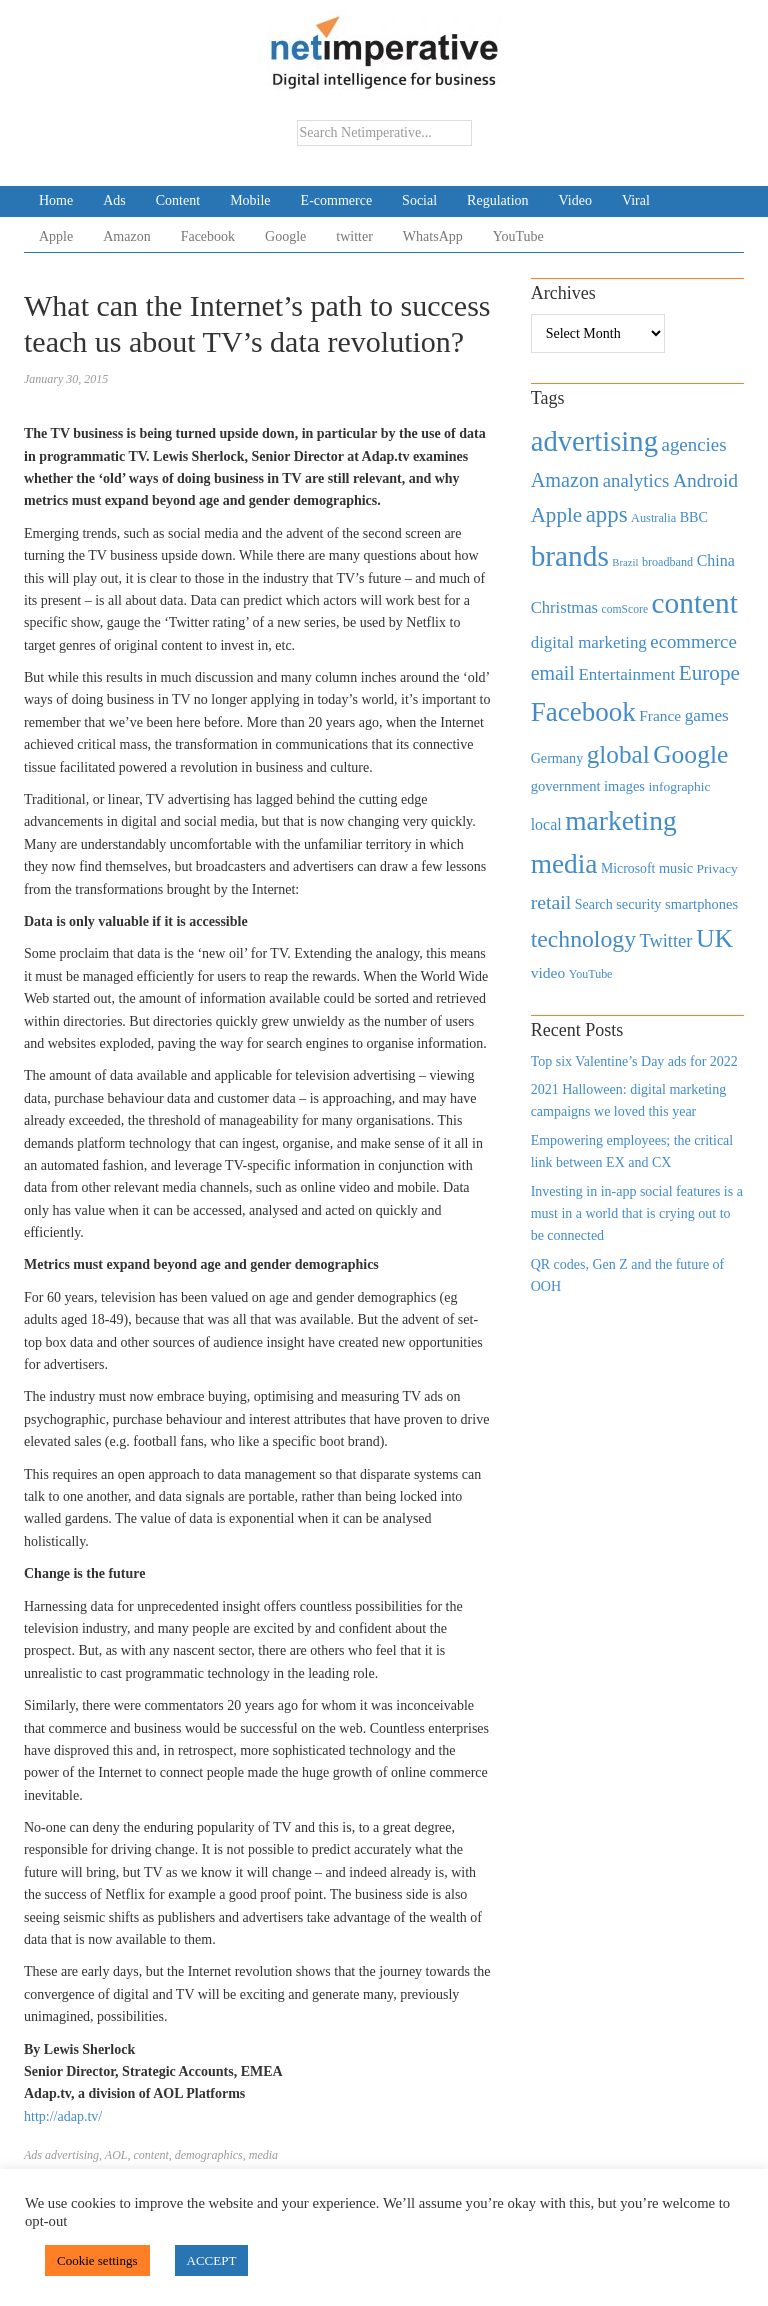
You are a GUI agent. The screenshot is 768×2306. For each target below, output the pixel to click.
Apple (56, 236)
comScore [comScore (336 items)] (625, 609)
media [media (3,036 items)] (564, 864)
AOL (116, 2155)
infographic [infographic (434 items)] (679, 786)
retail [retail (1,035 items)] (551, 902)
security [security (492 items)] (638, 904)
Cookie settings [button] (97, 2260)
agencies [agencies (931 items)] (694, 444)
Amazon (126, 236)
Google (285, 236)
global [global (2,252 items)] (618, 754)
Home (56, 200)
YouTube (518, 236)
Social (419, 200)
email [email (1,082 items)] (553, 673)
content (150, 2155)
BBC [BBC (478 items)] (694, 517)
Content (178, 200)
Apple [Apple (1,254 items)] (556, 515)
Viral (636, 200)
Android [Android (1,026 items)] (705, 480)
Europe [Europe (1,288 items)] (709, 673)
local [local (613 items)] (546, 824)
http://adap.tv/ (63, 2116)
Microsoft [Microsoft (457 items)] (628, 868)
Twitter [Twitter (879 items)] (665, 941)
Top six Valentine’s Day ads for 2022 (634, 1061)
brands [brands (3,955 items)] (570, 556)
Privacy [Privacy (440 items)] (717, 868)
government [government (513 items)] (566, 786)
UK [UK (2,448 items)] (714, 938)
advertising (72, 2155)
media (263, 2155)
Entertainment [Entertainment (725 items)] (626, 674)
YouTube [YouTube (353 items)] (591, 974)
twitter (354, 236)
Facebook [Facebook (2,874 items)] (583, 712)
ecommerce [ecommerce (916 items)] (693, 641)
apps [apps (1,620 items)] (607, 514)
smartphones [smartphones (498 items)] (701, 904)
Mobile (250, 200)
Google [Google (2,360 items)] (690, 754)
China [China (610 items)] (716, 560)
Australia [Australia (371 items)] (653, 518)
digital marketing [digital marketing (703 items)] (589, 642)
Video (575, 200)
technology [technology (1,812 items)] (583, 939)
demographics (209, 2155)
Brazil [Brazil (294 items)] (625, 562)
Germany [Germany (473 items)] (557, 758)
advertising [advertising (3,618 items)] (594, 441)
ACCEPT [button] (212, 2260)
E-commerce (337, 200)
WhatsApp (433, 236)
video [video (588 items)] (548, 972)
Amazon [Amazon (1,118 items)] (565, 480)
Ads (114, 200)
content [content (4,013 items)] (695, 603)
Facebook (208, 236)
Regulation (497, 200)
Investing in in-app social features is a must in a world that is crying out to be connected (637, 1214)
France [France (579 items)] (660, 715)
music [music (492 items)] (676, 868)
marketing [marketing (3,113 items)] (621, 820)
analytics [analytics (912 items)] (636, 480)
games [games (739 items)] (707, 715)
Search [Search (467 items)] (594, 904)
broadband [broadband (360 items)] (667, 562)
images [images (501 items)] (624, 786)
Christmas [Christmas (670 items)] (564, 607)
